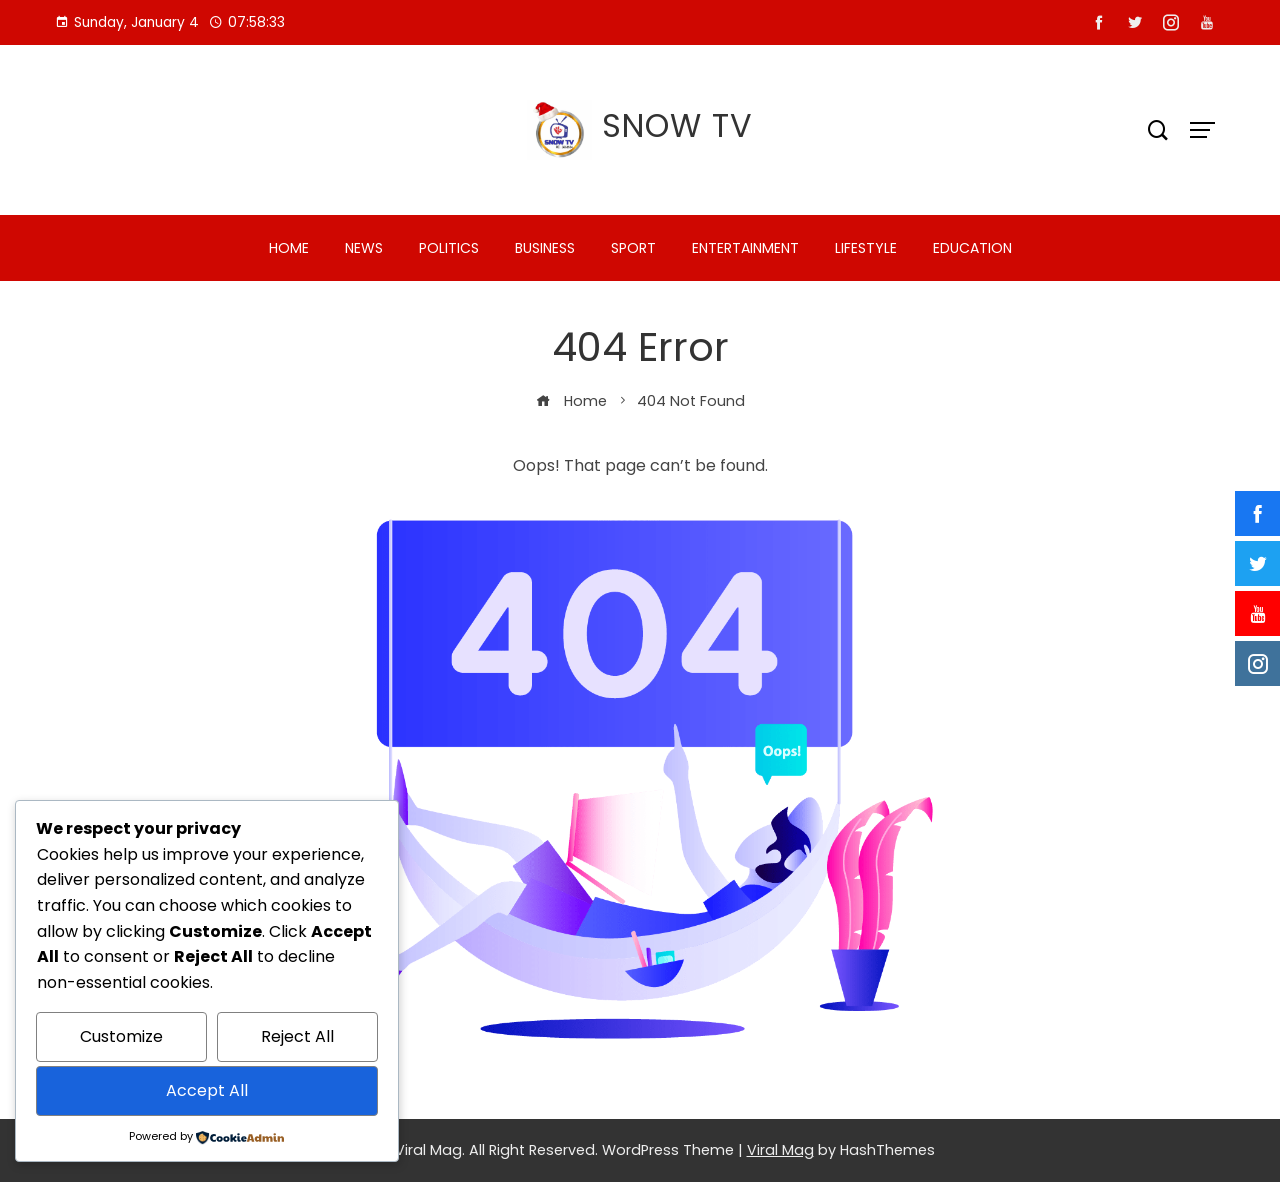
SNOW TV (677, 125)
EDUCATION (972, 248)
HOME (289, 248)
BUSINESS (545, 248)
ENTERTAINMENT (745, 248)
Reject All (297, 1036)
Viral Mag (780, 1150)
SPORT (633, 248)
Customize (121, 1036)
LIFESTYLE (866, 248)
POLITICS (449, 248)
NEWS (364, 248)
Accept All (207, 1090)
